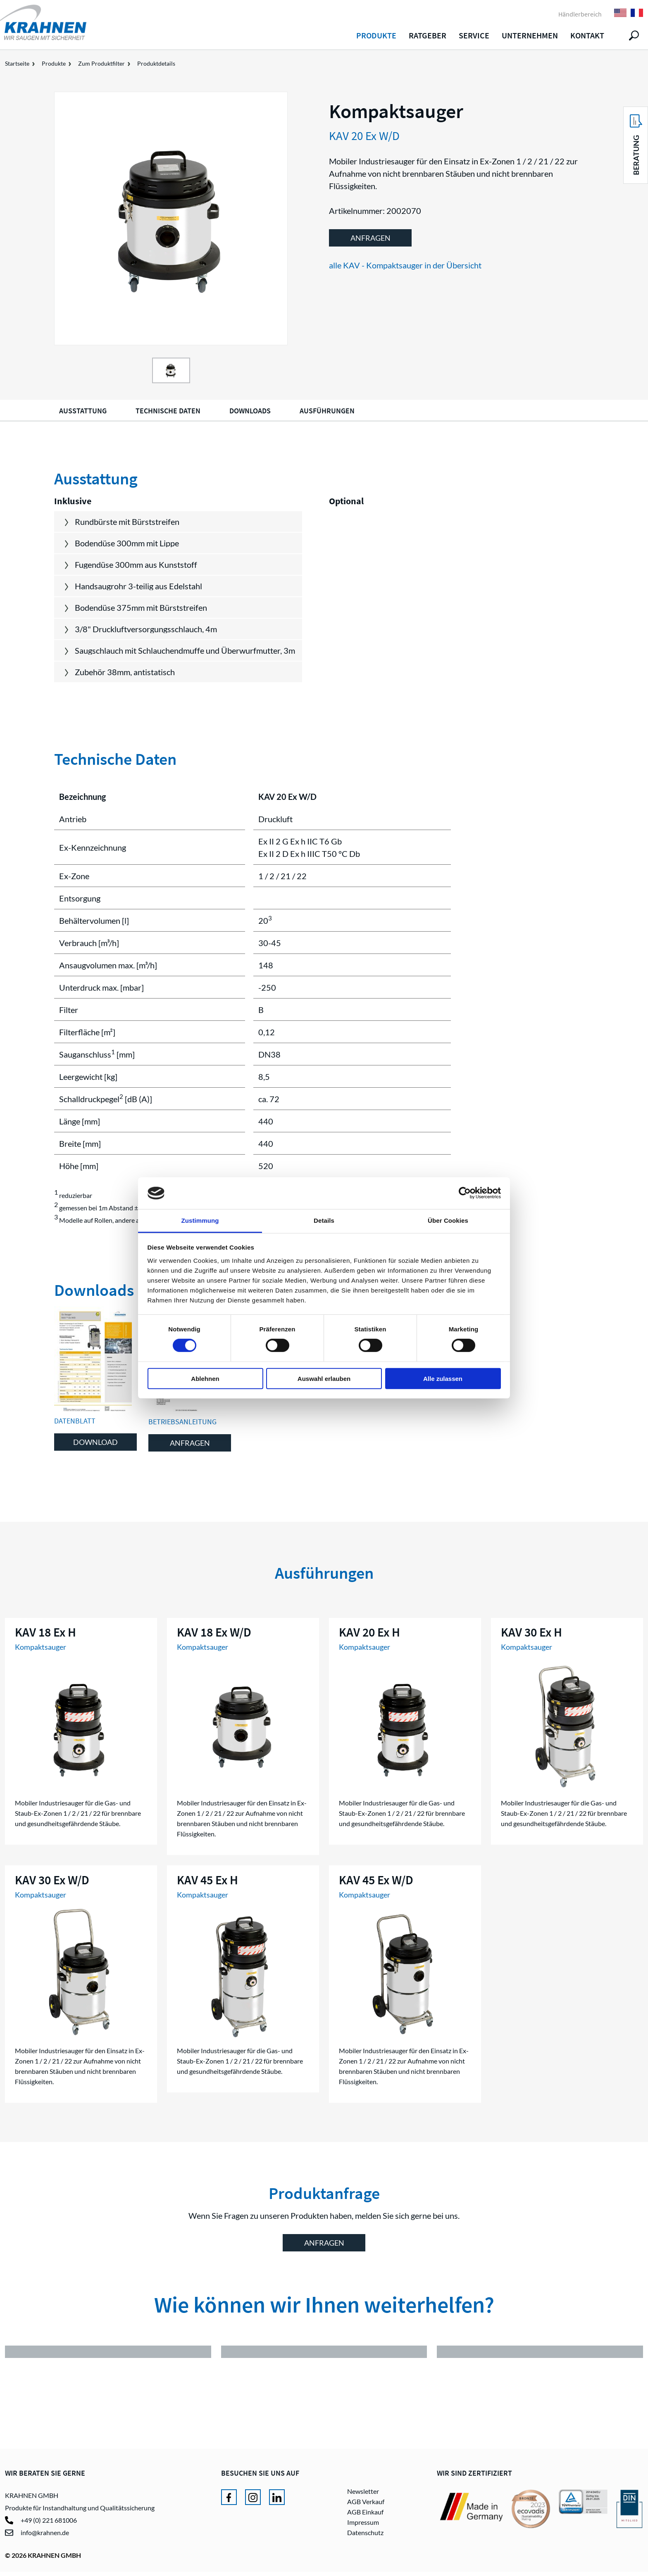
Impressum (363, 2526)
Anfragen (370, 237)
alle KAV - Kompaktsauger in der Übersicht (405, 265)
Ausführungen (327, 410)
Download (95, 1442)
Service (474, 35)
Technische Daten (168, 410)
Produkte (376, 35)
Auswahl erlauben (324, 1378)
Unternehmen (530, 35)
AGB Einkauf (365, 2516)
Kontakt (587, 35)
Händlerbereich (580, 14)
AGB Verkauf (365, 2506)
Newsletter (363, 2495)
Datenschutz (365, 2536)
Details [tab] (324, 1220)
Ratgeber (427, 35)
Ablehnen (205, 1378)
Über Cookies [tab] (448, 1220)
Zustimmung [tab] (200, 1220)
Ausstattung (83, 410)
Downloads (250, 410)
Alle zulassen (442, 1378)
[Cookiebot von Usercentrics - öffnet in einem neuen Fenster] (465, 1193)
